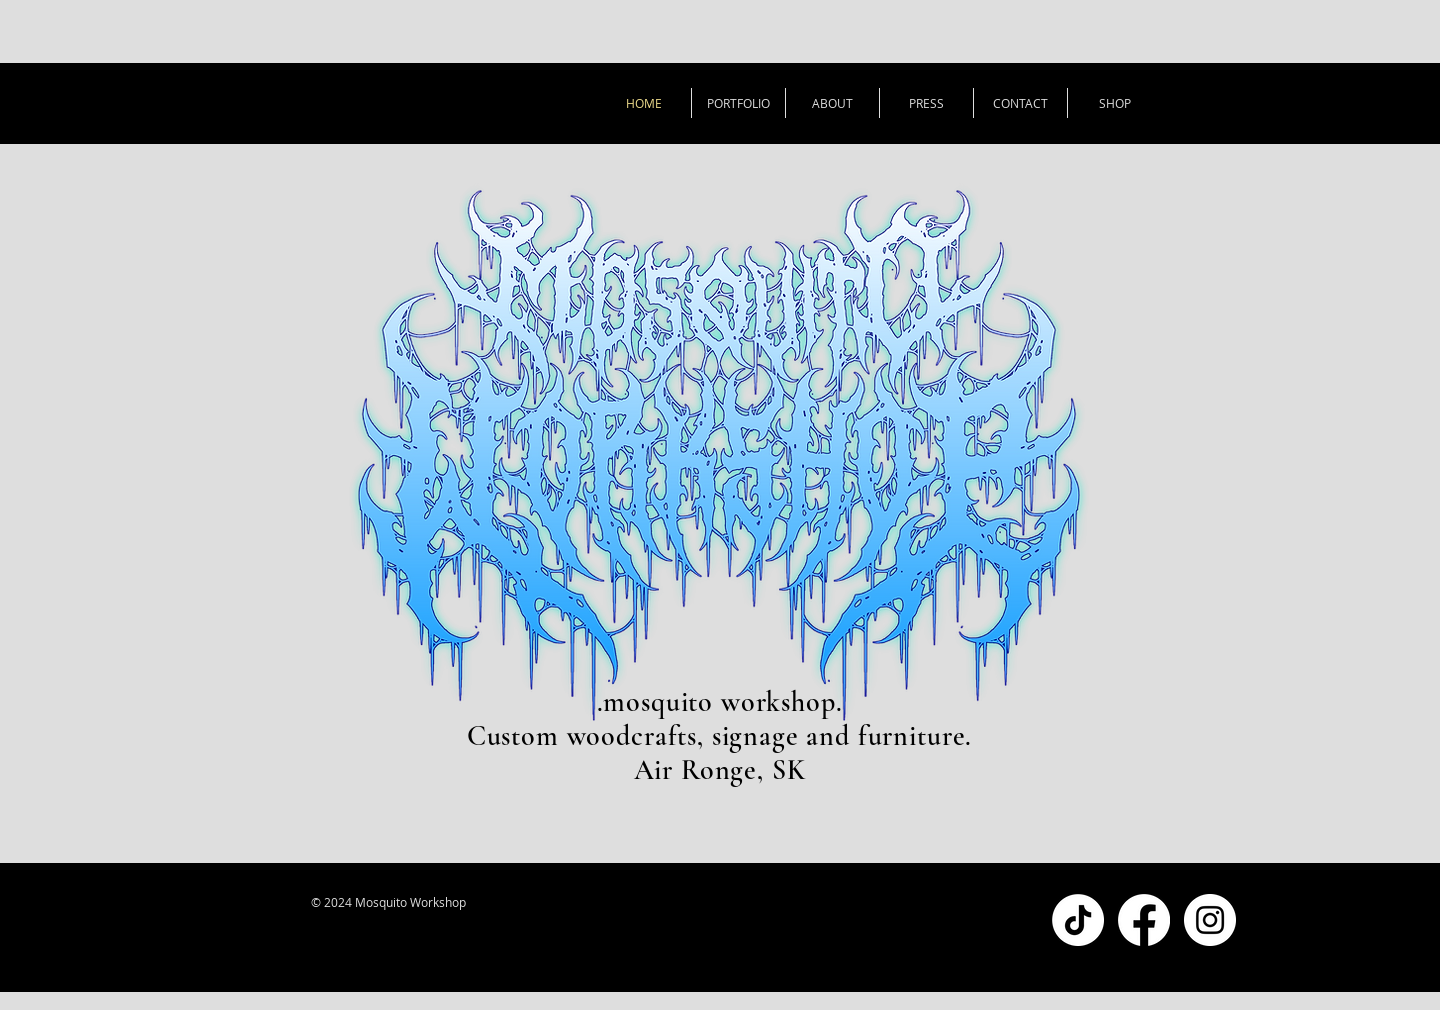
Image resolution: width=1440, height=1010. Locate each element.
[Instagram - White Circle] (1210, 920)
